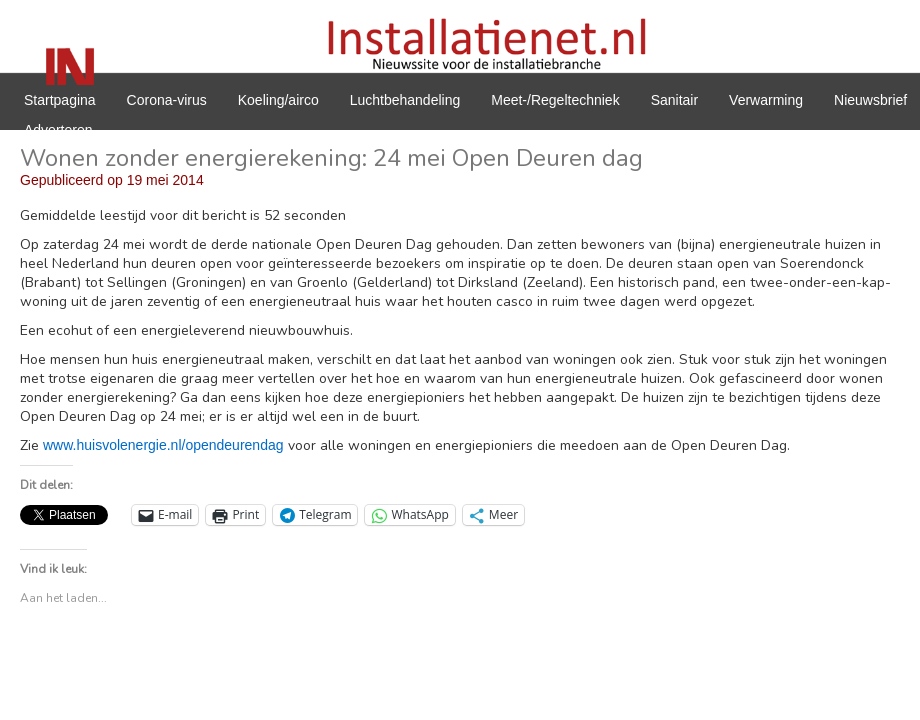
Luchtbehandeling (405, 100)
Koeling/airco (278, 100)
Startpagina (60, 100)
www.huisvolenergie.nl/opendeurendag (163, 445)
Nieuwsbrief (870, 100)
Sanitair (674, 100)
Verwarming (766, 100)
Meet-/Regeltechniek (555, 100)
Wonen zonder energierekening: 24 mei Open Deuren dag (331, 158)
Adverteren (58, 130)
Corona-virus (167, 100)
